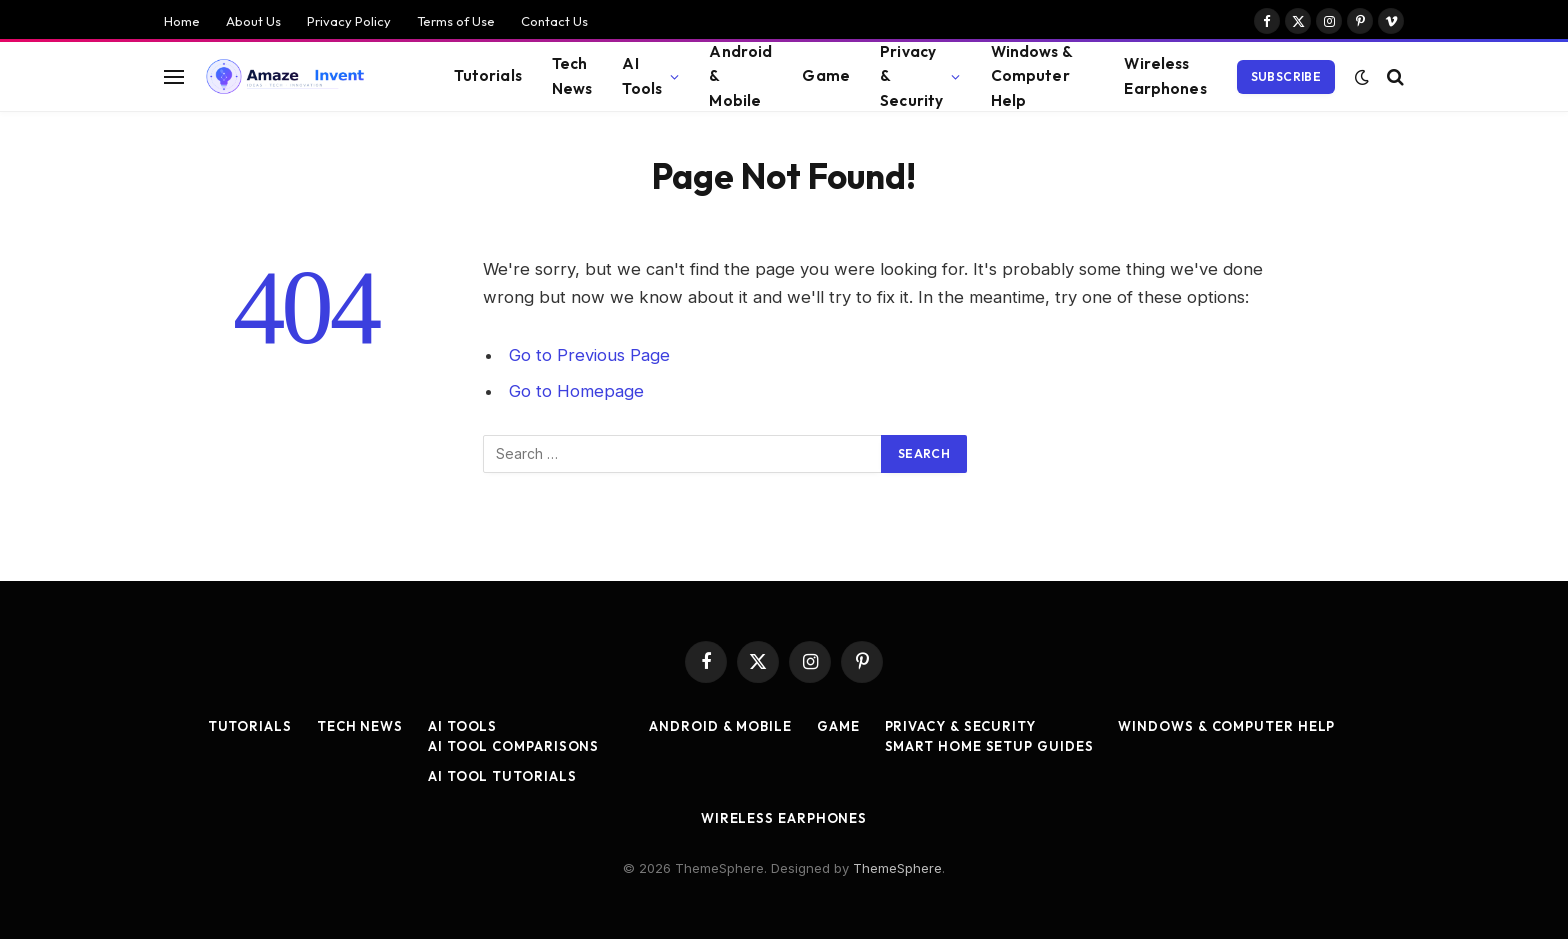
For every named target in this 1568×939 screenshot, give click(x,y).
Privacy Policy (349, 21)
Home (182, 21)
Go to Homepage (576, 391)
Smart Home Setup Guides (989, 746)
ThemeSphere (897, 868)
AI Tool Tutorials (502, 776)
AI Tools (642, 76)
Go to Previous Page (589, 355)
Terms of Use (456, 21)
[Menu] (174, 76)
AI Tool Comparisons (513, 746)
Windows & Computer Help (1031, 76)
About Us (253, 21)
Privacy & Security (911, 76)
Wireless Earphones (1165, 76)
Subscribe (1286, 76)
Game (826, 75)
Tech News (572, 76)
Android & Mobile (740, 76)
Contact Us (554, 21)
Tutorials (487, 75)
